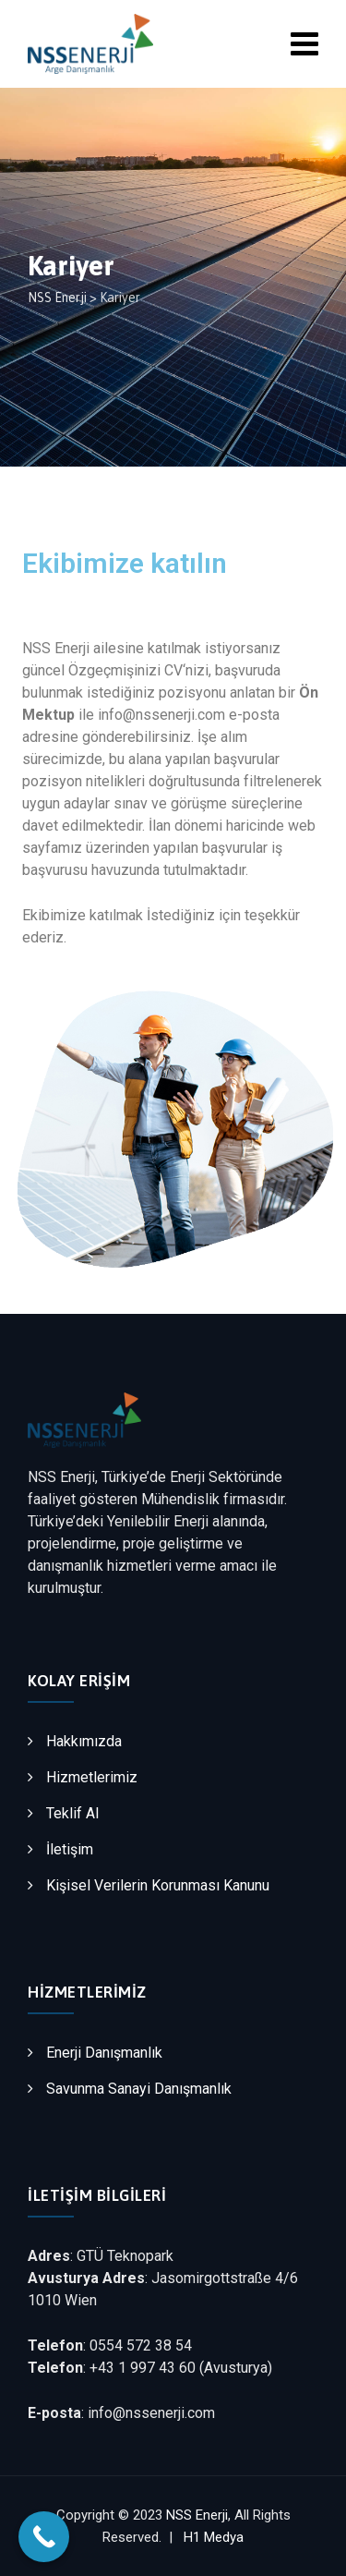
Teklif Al (72, 1813)
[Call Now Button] (43, 2536)
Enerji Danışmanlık (104, 2052)
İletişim (69, 1849)
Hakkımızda (84, 1741)
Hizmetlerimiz (91, 1777)
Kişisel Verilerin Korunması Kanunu (157, 1885)
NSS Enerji (197, 2515)
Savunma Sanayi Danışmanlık (139, 2088)
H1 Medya (214, 2537)
